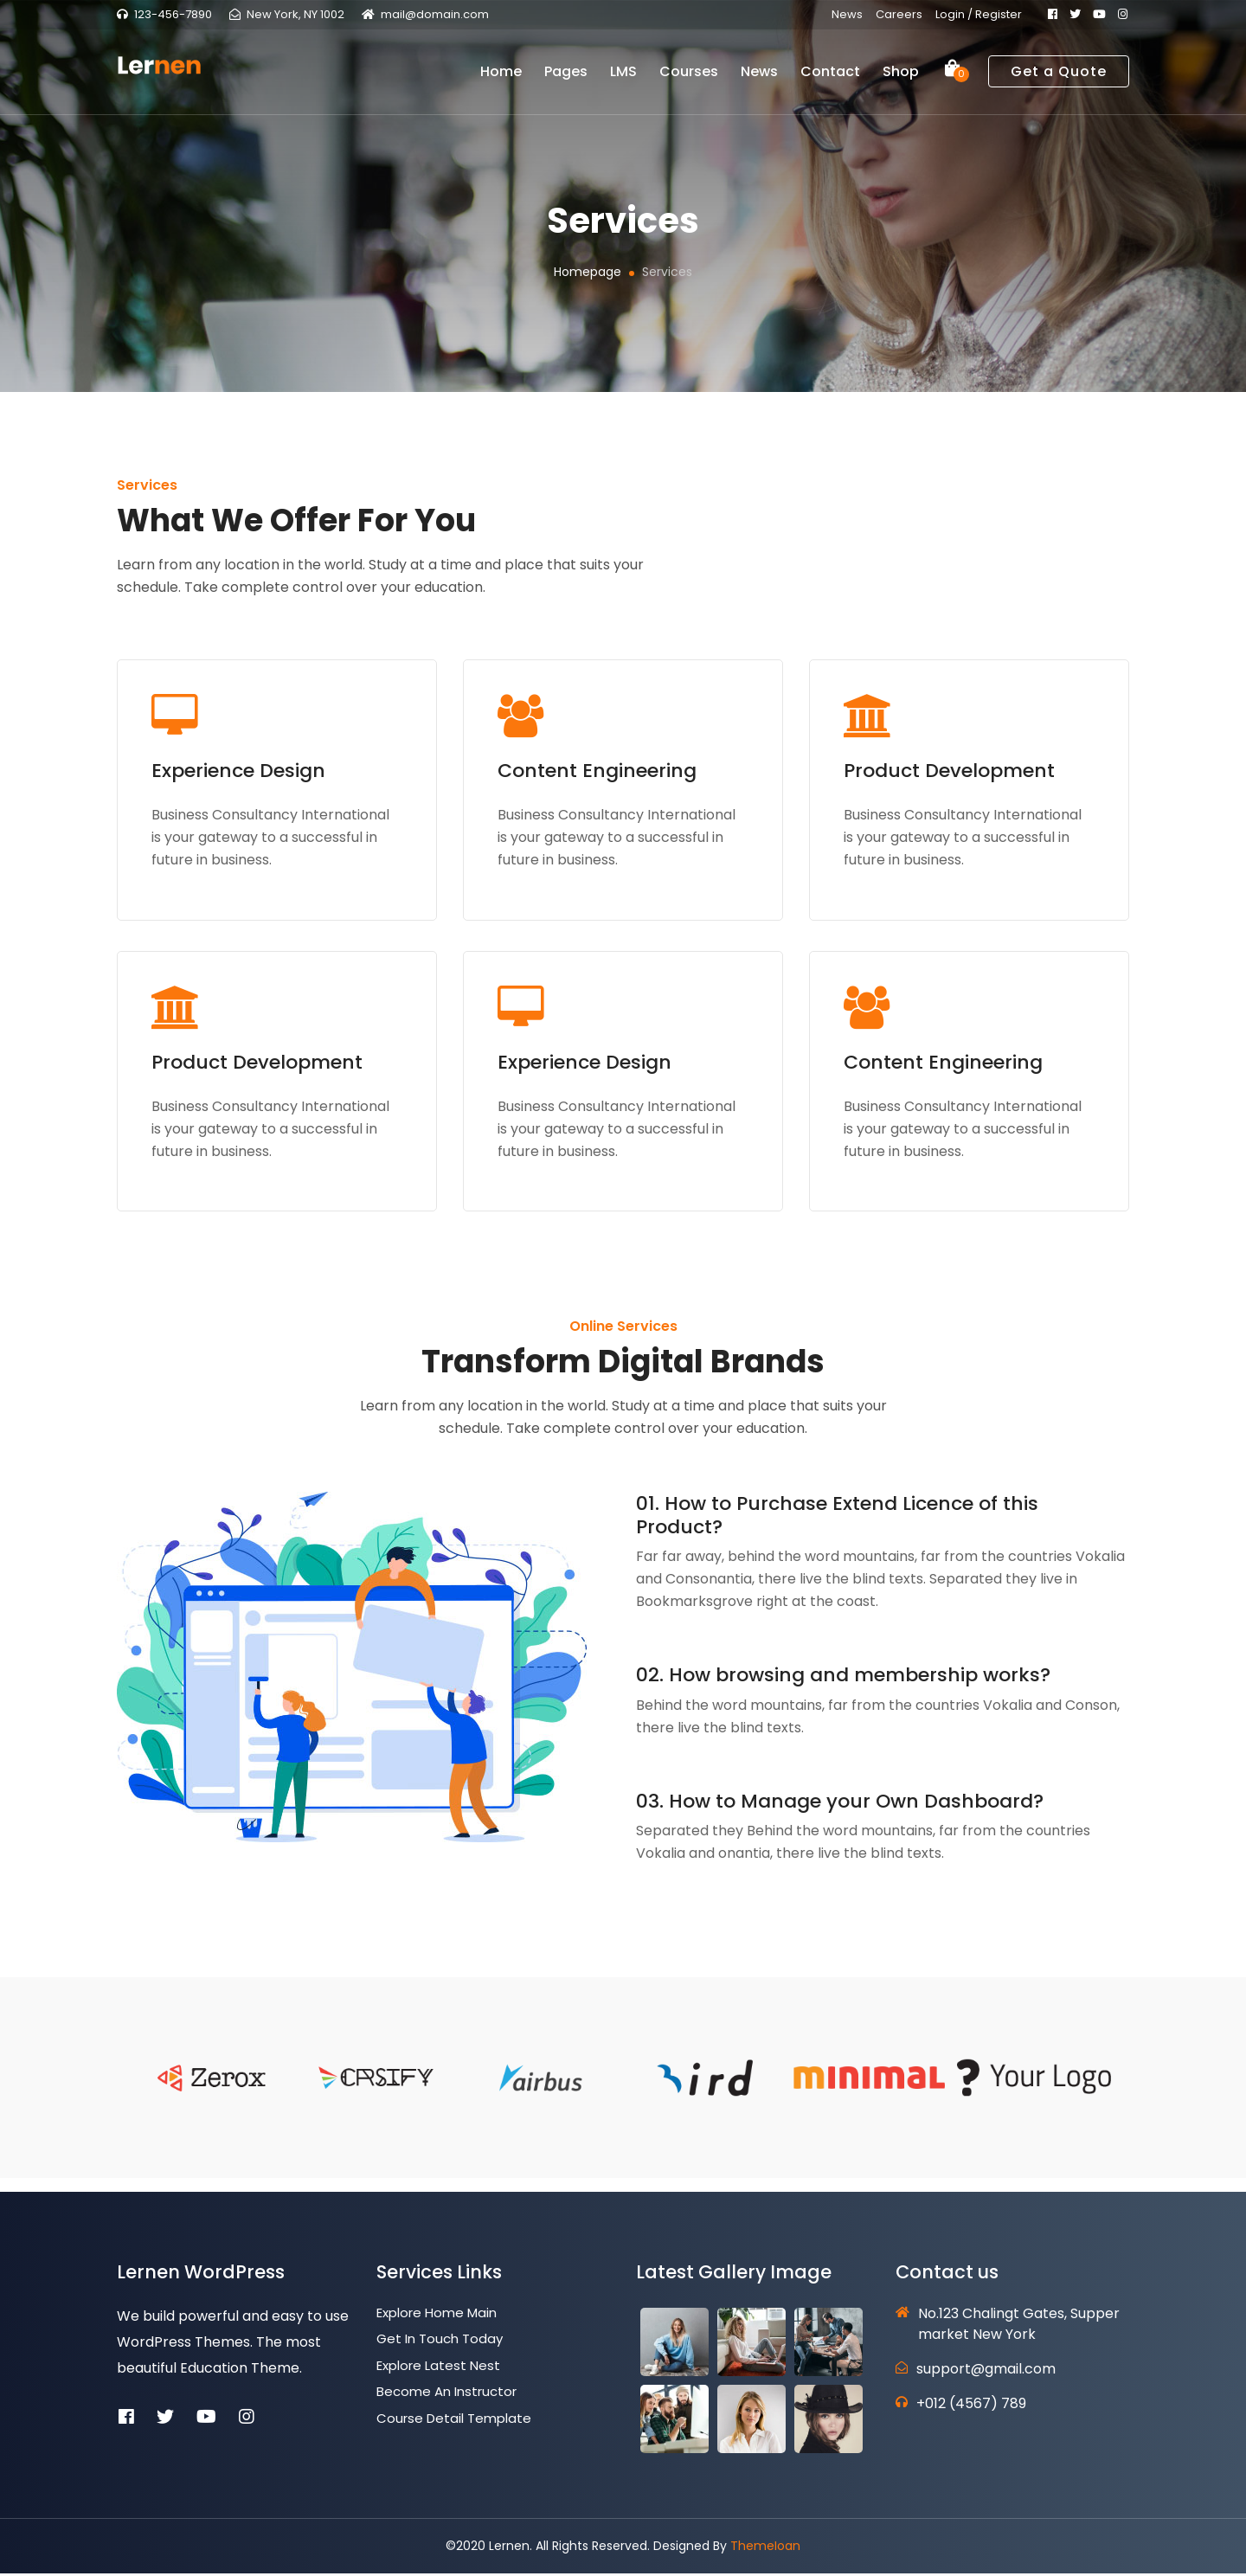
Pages (566, 78)
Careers (899, 14)
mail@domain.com (435, 14)
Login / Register (978, 14)
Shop (901, 78)
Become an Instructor (446, 2395)
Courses (688, 78)
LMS (623, 78)
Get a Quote (1059, 78)
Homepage (587, 271)
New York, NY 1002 (295, 14)
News (847, 14)
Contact (830, 78)
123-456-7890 (173, 14)
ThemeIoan (765, 2548)
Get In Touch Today (439, 2342)
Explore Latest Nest (438, 2368)
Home (501, 78)
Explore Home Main (436, 2315)
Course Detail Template (453, 2421)
